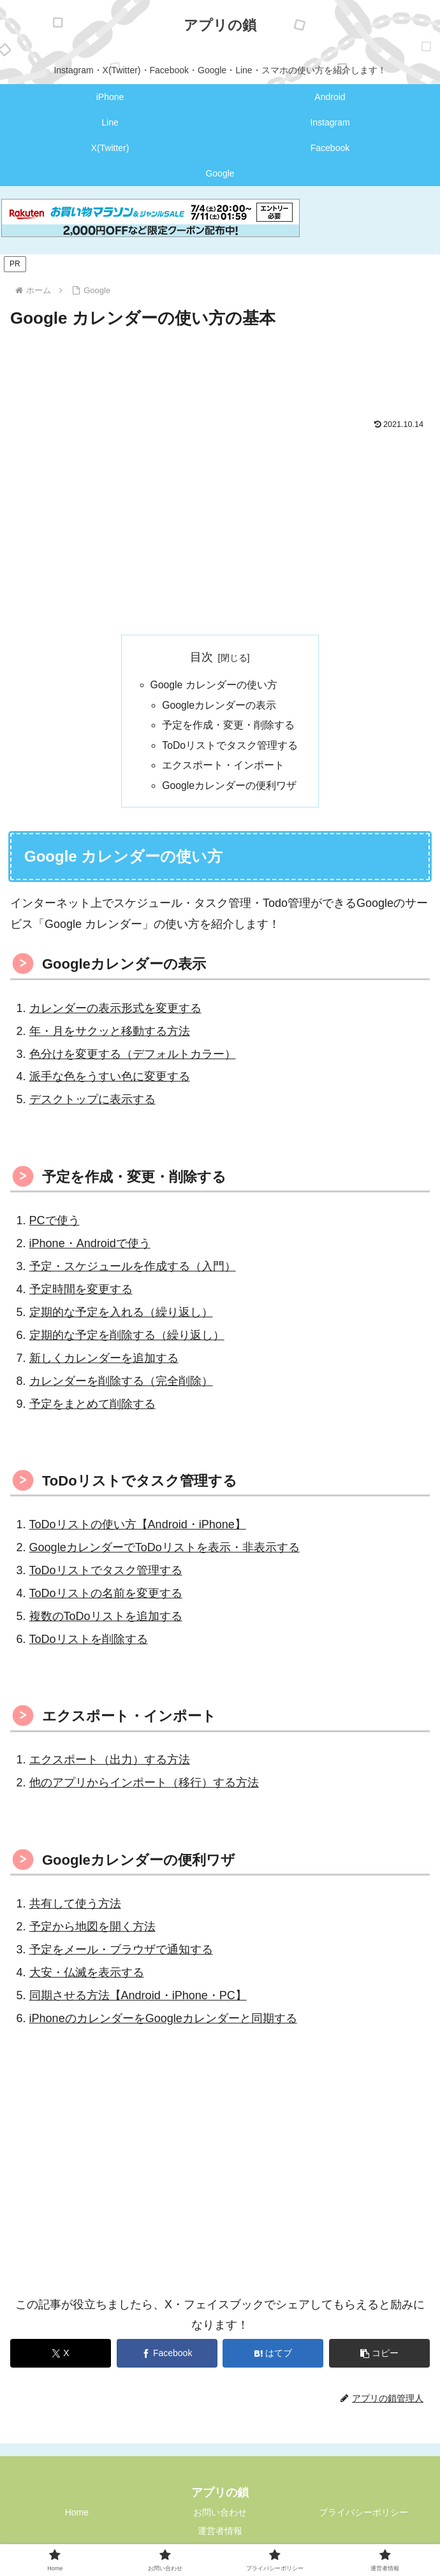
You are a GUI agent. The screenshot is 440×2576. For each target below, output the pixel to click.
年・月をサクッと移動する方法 (109, 1035)
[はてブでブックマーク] (273, 2357)
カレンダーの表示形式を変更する (115, 1012)
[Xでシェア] (60, 2357)
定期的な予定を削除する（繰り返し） (126, 1339)
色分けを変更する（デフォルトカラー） (132, 1058)
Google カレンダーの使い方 (214, 685)
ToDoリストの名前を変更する (105, 1597)
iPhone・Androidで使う (89, 1247)
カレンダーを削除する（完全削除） (121, 1384)
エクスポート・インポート (223, 768)
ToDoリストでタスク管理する (230, 747)
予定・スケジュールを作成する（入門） (132, 1270)
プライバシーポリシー (363, 2516)
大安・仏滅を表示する (86, 1976)
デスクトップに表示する (92, 1103)
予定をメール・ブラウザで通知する (121, 1953)
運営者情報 (220, 2534)
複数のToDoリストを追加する (105, 1620)
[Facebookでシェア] (167, 2357)
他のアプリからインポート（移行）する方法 (144, 1786)
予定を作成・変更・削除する (228, 727)
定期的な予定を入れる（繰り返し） (121, 1316)
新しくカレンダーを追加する (104, 1362)
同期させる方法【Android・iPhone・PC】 (138, 1999)
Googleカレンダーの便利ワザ (229, 789)
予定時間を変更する (81, 1293)
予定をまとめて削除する (92, 1407)
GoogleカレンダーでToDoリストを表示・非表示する (164, 1551)
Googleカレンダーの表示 (219, 706)
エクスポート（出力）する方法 (109, 1763)
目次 (201, 657)
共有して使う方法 (75, 1907)
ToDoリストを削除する (88, 1643)
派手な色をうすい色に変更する (109, 1080)
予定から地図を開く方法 (92, 1930)
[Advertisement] (220, 371)
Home (77, 2516)
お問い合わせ (220, 2516)
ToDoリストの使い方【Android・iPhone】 (137, 1528)
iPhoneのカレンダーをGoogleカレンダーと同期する (163, 2022)
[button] (379, 2357)
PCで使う (54, 1224)
